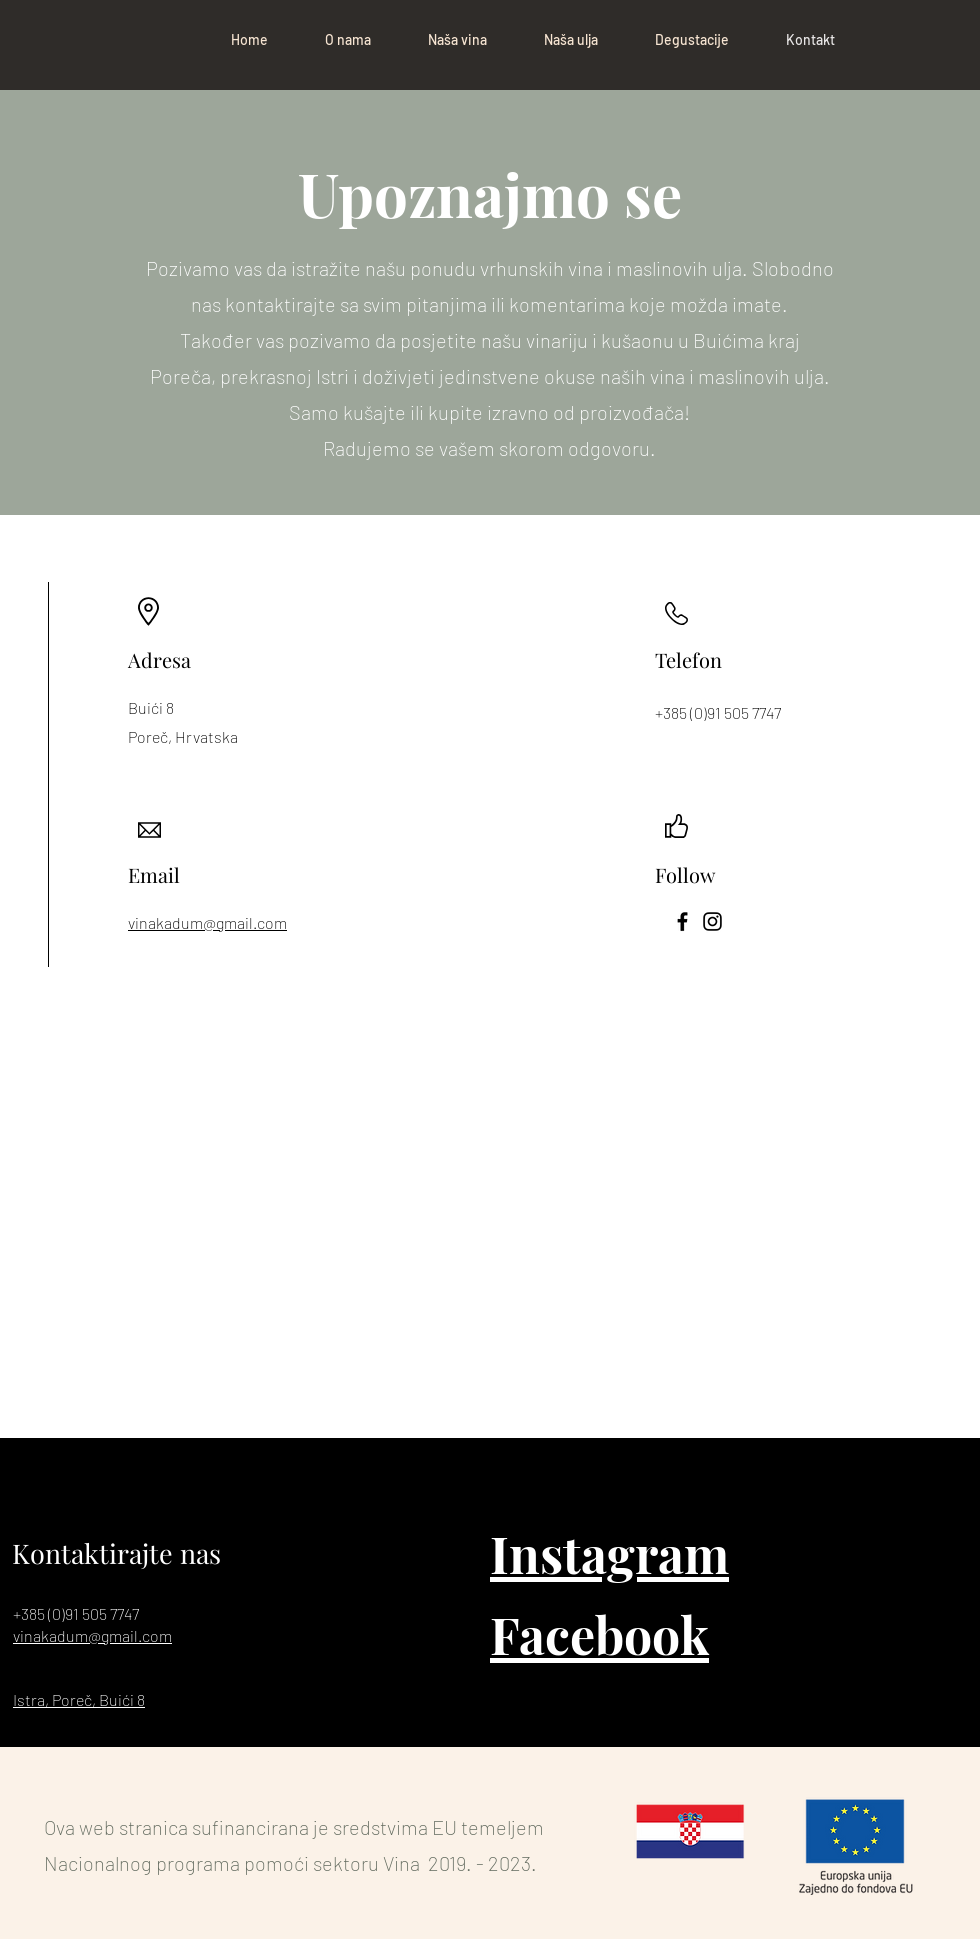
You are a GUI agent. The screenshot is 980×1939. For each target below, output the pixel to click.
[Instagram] (712, 921)
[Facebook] (682, 921)
